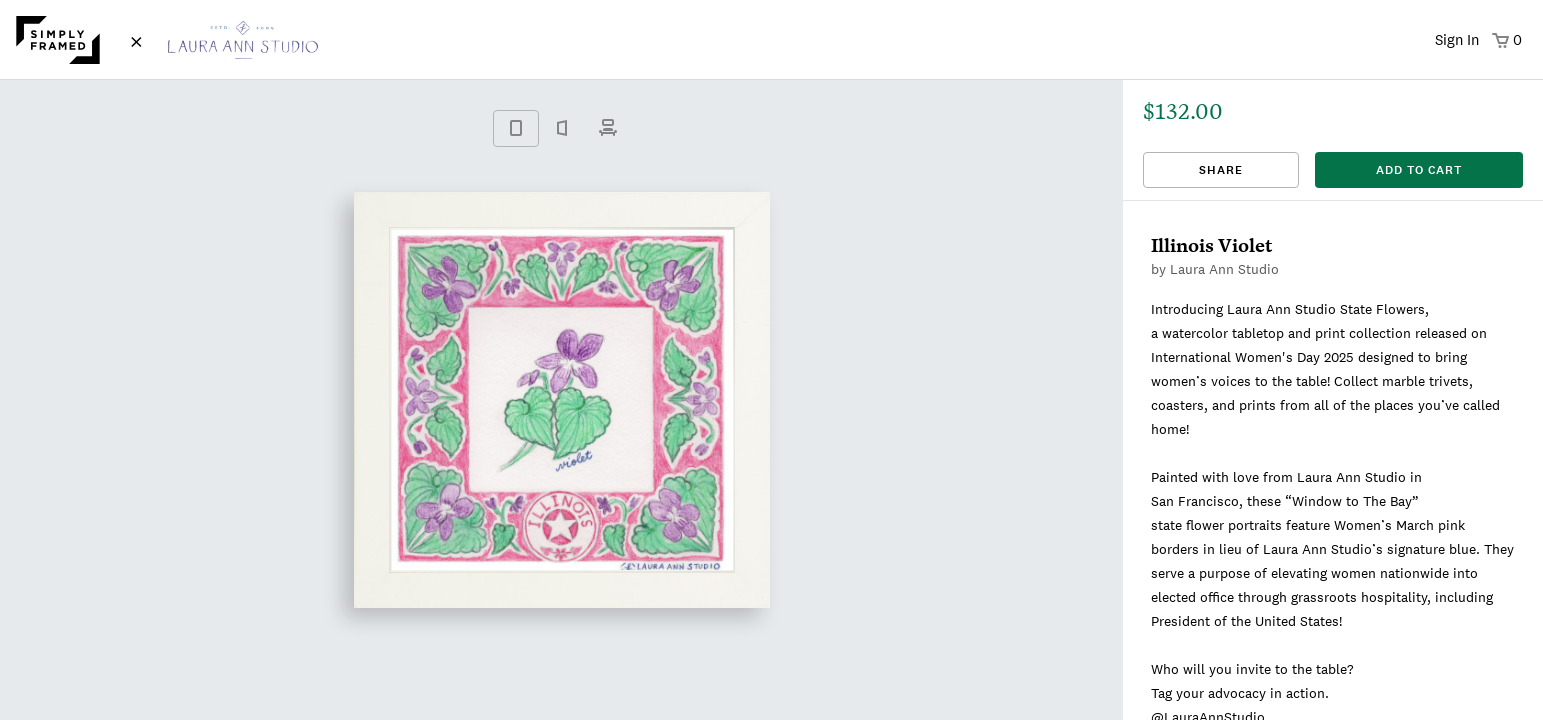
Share (1221, 170)
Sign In (1457, 39)
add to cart (1419, 170)
